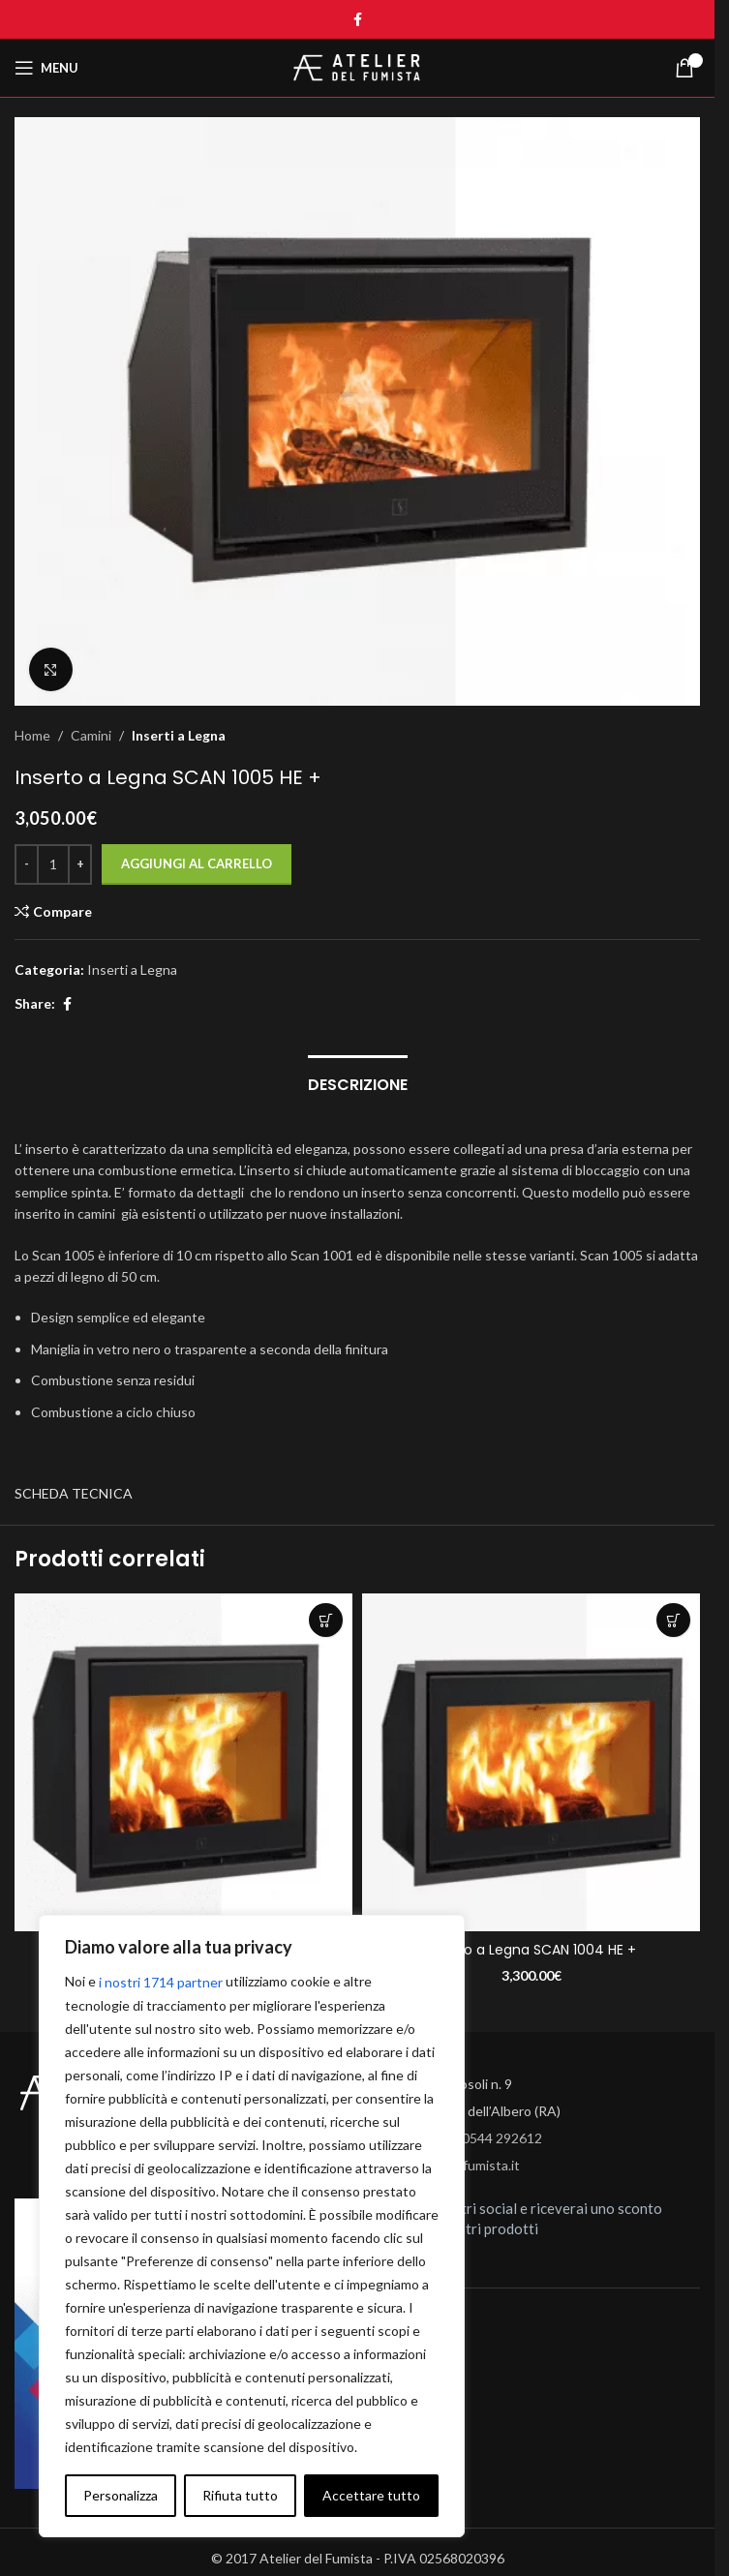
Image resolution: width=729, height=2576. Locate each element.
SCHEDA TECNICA (74, 1493)
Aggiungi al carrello (196, 864)
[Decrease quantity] (27, 864)
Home (32, 735)
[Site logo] (357, 66)
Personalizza (120, 2495)
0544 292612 (502, 2138)
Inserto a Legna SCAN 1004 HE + (531, 1949)
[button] (326, 1620)
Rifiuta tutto (240, 2495)
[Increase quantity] (80, 864)
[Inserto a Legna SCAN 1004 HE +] (531, 1762)
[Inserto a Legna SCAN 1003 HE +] (183, 1762)
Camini (91, 735)
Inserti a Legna (179, 735)
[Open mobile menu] (46, 67)
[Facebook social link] (357, 20)
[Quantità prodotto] (53, 864)
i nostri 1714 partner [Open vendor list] (161, 1982)
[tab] (358, 1082)
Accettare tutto (371, 2495)
